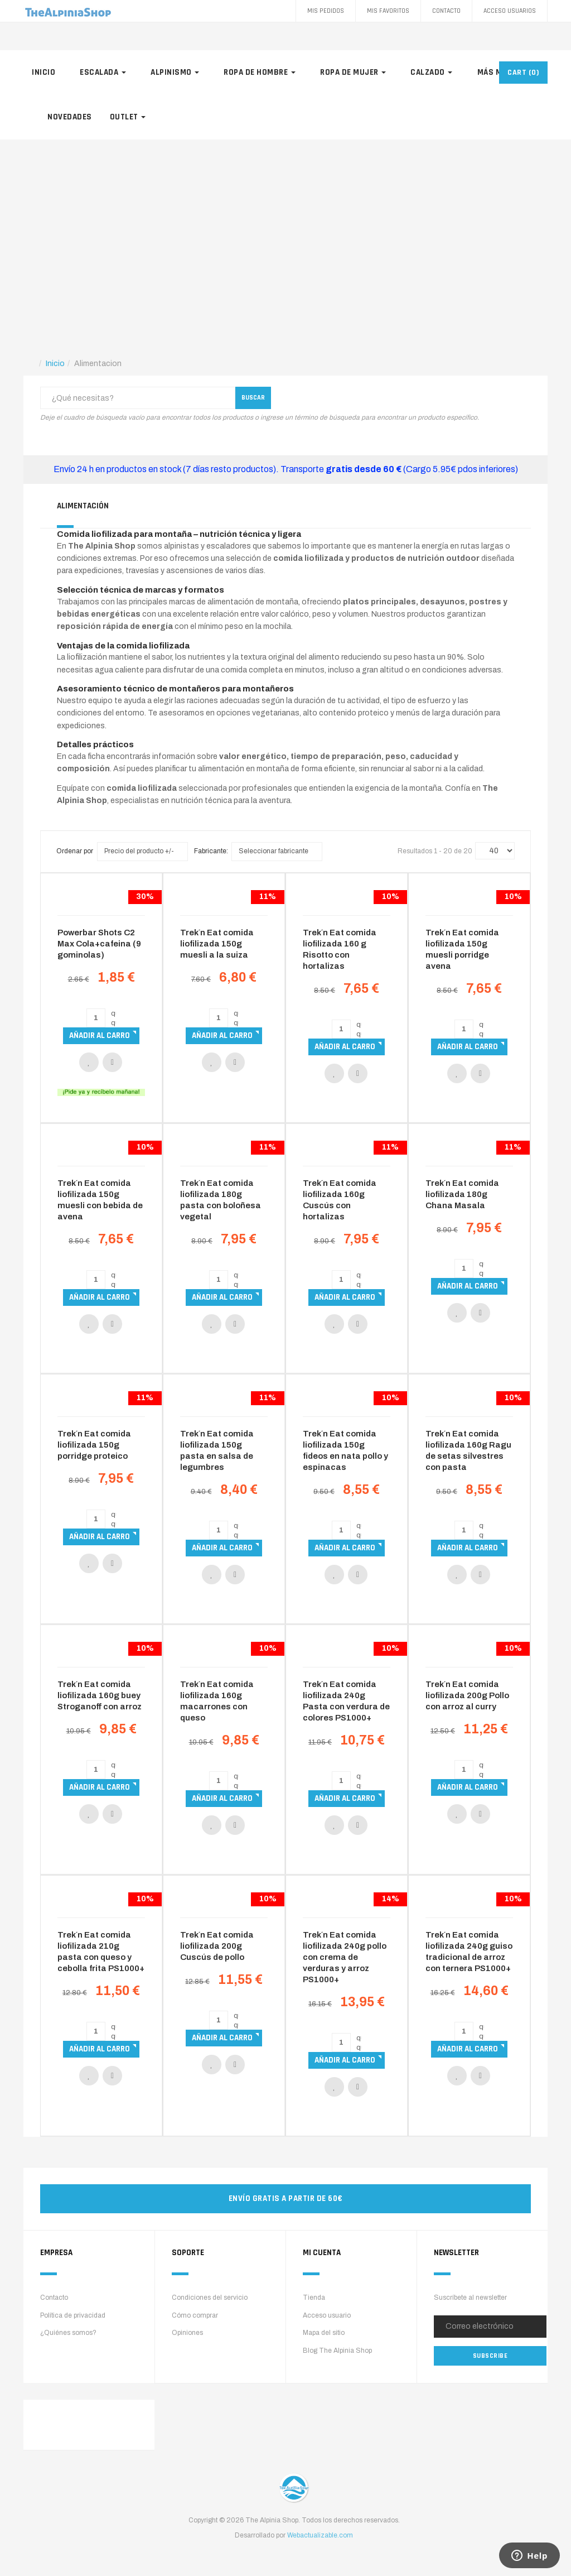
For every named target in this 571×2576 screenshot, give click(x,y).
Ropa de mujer (353, 72)
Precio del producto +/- (139, 851)
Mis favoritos (388, 11)
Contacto (446, 11)
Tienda (314, 2297)
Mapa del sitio (324, 2333)
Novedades (69, 117)
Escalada (103, 72)
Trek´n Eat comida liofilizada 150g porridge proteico (94, 1444)
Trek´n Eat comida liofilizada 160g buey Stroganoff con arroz (99, 1695)
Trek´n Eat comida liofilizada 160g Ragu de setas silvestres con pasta (468, 1450)
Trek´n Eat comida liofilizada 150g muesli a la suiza (217, 943)
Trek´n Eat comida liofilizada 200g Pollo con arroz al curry (467, 1695)
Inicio (43, 72)
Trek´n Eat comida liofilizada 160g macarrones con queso (217, 1701)
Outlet (128, 117)
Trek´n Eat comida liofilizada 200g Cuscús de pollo (217, 1946)
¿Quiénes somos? (68, 2333)
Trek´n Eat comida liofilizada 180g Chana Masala (462, 1194)
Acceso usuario (327, 2315)
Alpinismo (175, 72)
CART (523, 73)
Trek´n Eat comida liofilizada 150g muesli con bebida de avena (100, 1200)
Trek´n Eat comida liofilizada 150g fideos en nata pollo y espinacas (345, 1450)
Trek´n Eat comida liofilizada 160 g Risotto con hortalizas (339, 949)
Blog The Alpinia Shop (337, 2350)
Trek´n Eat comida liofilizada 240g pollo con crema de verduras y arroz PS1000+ (344, 1957)
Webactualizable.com (320, 2535)
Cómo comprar (195, 2315)
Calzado (431, 72)
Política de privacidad (72, 2315)
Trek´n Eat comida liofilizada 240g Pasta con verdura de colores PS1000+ (346, 1701)
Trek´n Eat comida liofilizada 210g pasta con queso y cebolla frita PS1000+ (100, 1951)
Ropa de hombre (260, 72)
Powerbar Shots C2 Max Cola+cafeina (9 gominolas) (99, 943)
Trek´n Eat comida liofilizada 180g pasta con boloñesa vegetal (220, 1200)
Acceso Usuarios (509, 11)
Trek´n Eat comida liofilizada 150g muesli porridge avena (462, 949)
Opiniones (187, 2333)
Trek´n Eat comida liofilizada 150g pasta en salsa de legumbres (217, 1450)
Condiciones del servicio (210, 2297)
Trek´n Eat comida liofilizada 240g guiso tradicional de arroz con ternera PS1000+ (468, 1951)
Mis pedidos (325, 11)
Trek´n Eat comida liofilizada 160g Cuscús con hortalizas (339, 1200)
